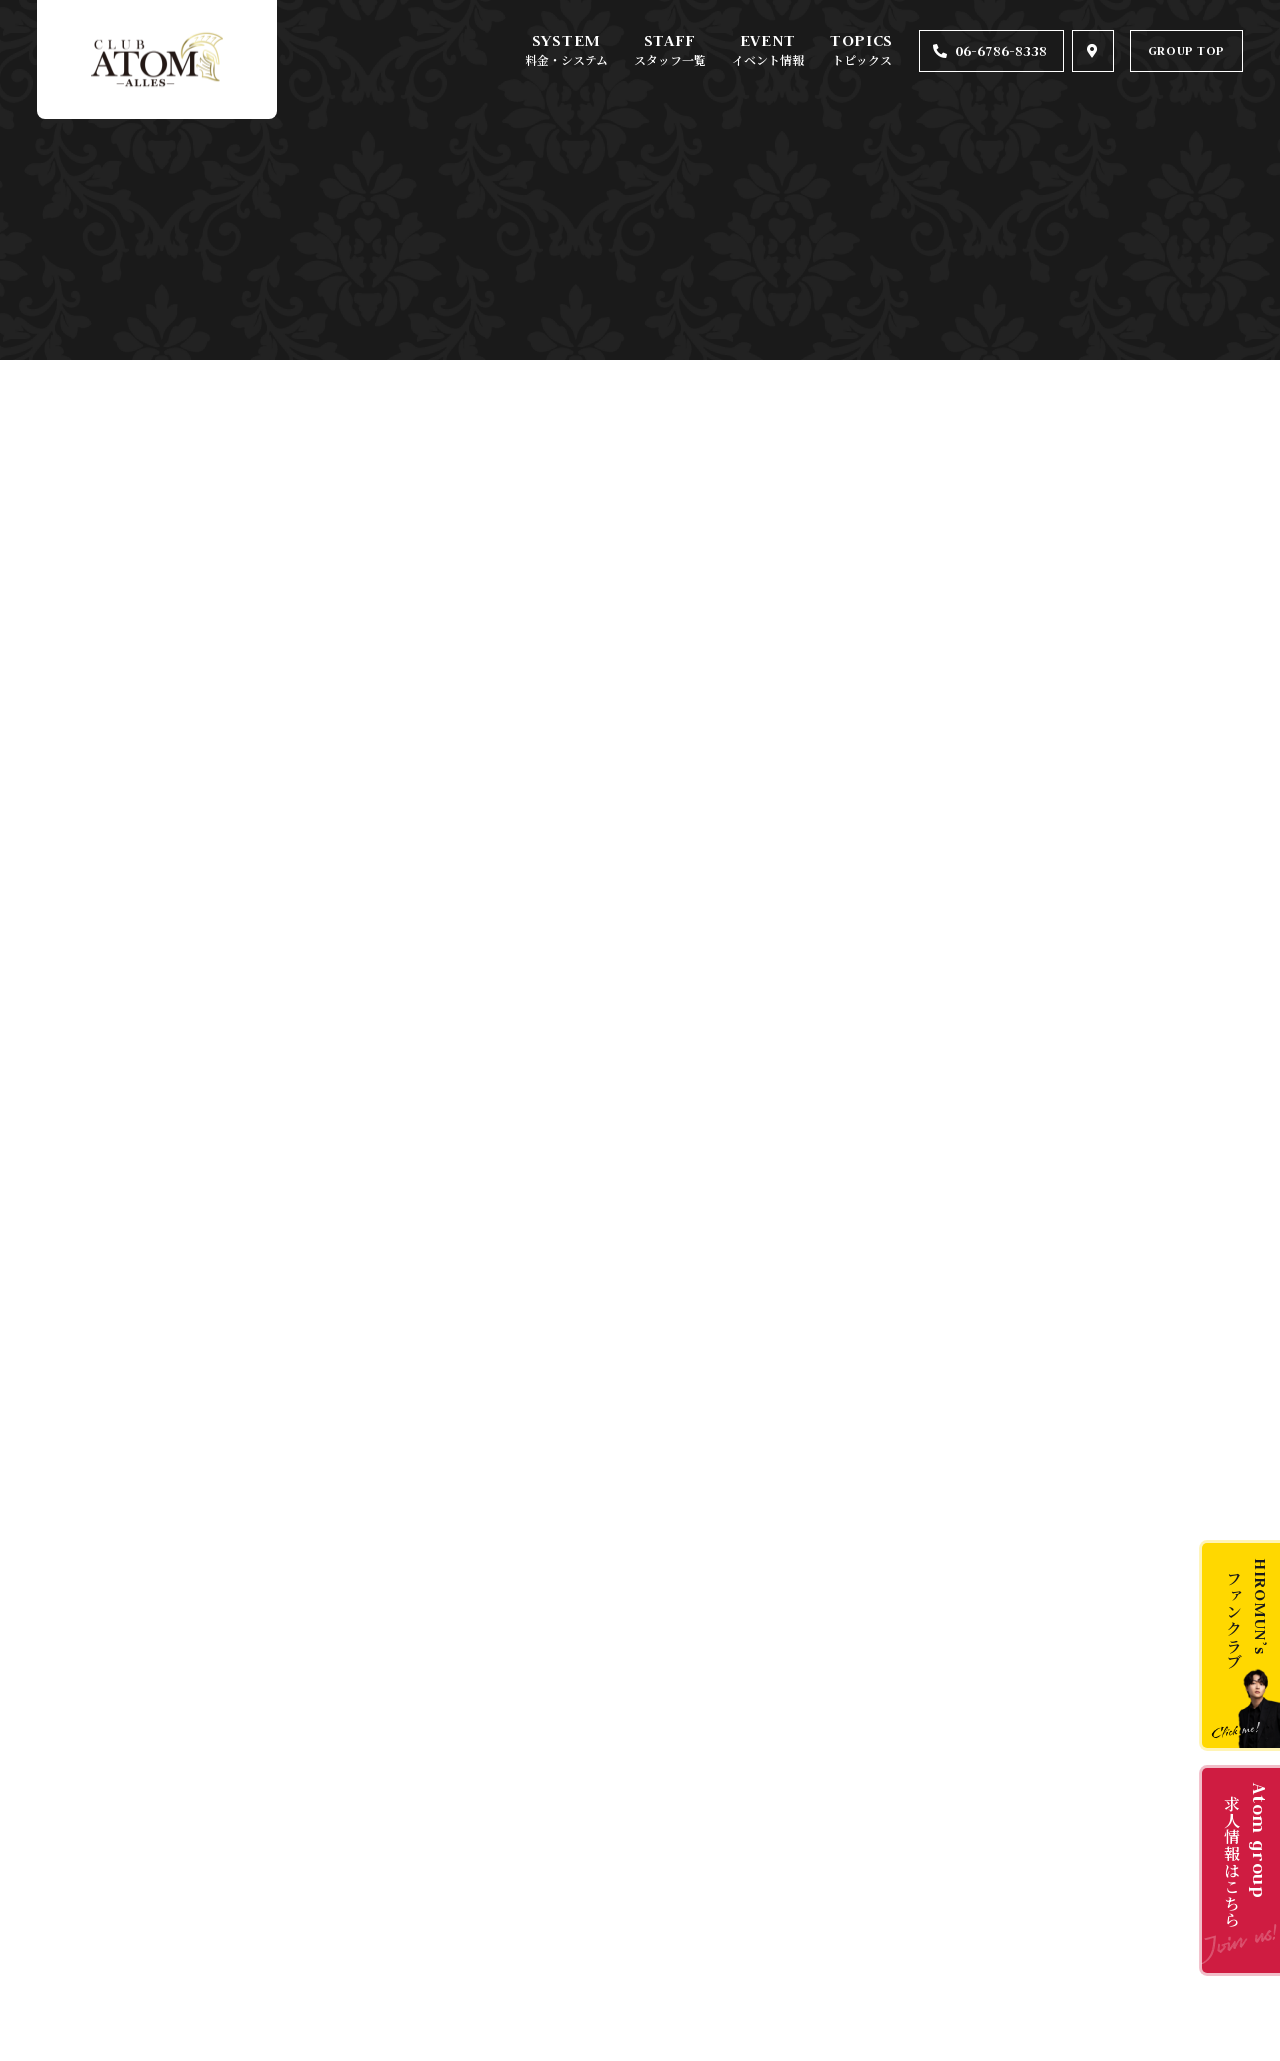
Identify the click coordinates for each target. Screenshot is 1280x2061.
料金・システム (566, 59)
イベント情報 (768, 59)
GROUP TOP (1186, 50)
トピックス (862, 59)
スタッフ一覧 (670, 59)
